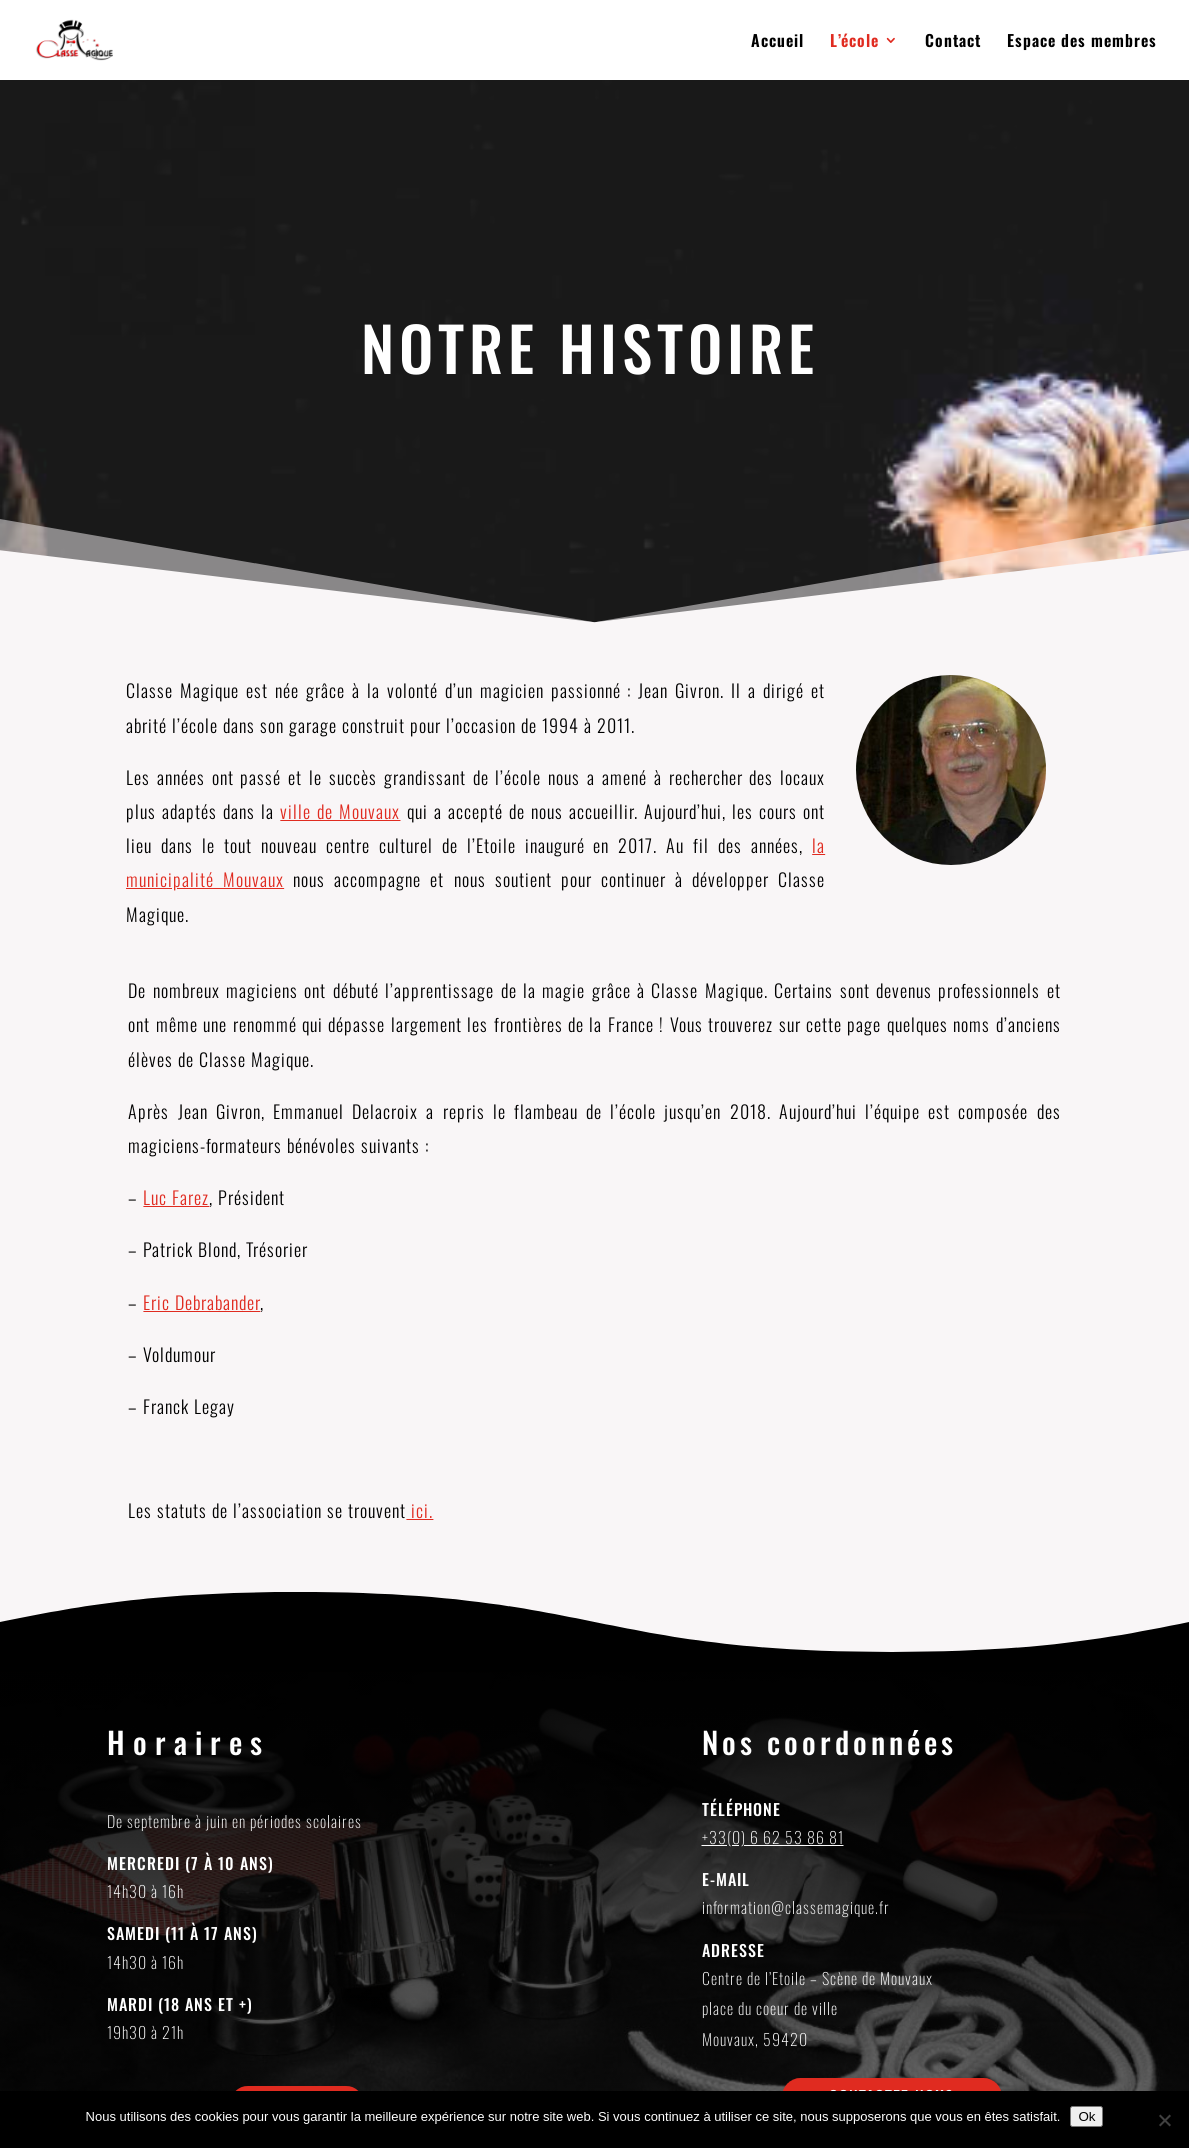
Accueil (777, 42)
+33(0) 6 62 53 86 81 (773, 1837)
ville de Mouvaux (340, 811)
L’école (854, 42)
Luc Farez (176, 1197)
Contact (953, 42)
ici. (419, 1510)
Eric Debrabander (201, 1302)
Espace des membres (1082, 42)
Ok (1086, 2116)
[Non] (1164, 2120)
